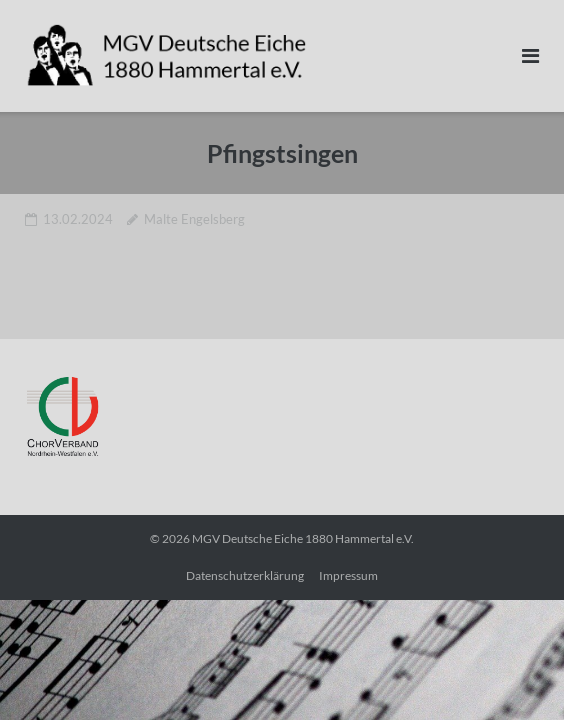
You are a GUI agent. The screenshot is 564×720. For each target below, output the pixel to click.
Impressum (348, 575)
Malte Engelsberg (194, 219)
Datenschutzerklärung (245, 575)
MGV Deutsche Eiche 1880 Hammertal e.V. (303, 538)
